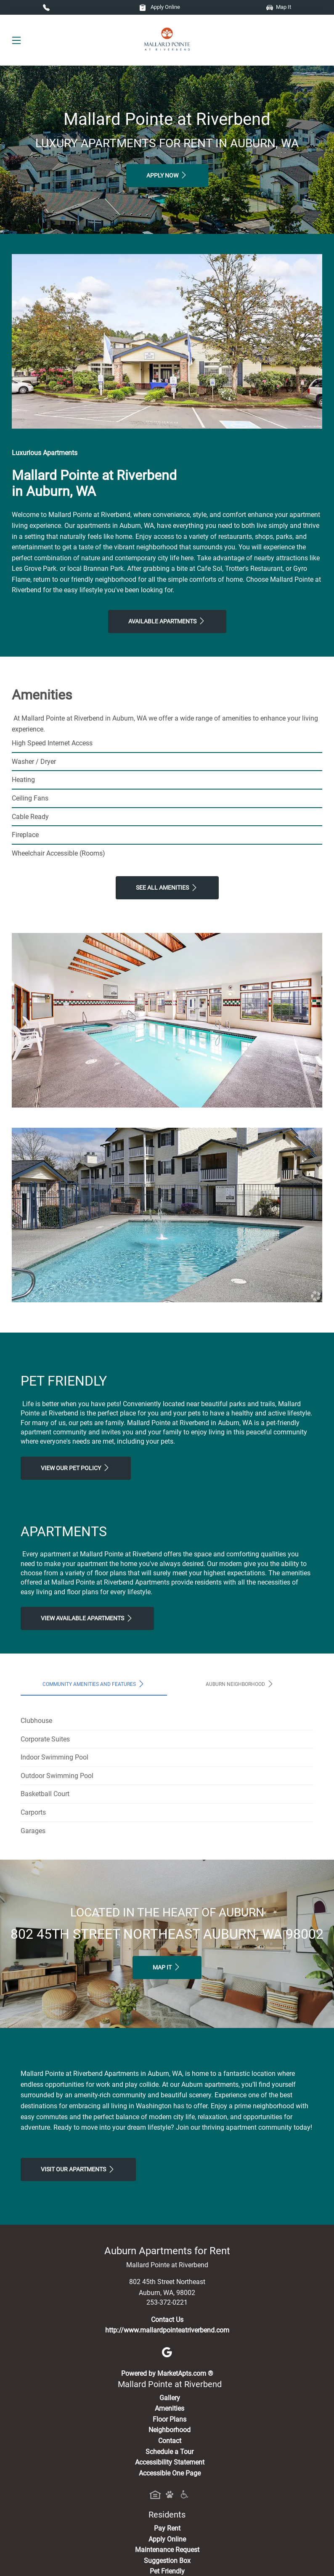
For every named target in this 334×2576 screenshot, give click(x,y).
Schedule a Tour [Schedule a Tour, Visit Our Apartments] (170, 2452)
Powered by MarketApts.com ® (167, 2373)
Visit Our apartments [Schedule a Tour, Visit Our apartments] (78, 2169)
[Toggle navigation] (16, 40)
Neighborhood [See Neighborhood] (169, 2430)
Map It (278, 7)
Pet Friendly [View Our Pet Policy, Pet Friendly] (167, 2571)
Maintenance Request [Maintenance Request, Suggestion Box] (167, 2550)
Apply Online (159, 7)
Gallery (169, 2398)
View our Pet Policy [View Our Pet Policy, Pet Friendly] (76, 1467)
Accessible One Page (170, 2473)
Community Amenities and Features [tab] (94, 1684)
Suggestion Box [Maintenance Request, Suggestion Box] (167, 2561)
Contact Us (167, 2320)
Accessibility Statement (169, 2462)
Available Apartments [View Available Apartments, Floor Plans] (167, 621)
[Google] (167, 2352)
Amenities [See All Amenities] (169, 2408)
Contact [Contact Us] (169, 2441)
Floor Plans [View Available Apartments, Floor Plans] (169, 2419)
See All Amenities (167, 887)
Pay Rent (167, 2528)
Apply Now (167, 175)
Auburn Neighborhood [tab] (240, 1684)
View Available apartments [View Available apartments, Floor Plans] (87, 1618)
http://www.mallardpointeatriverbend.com (167, 2330)
